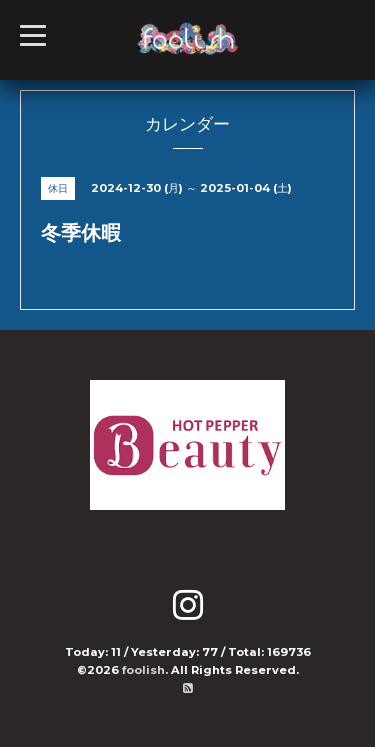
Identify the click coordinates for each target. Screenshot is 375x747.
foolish (143, 670)
